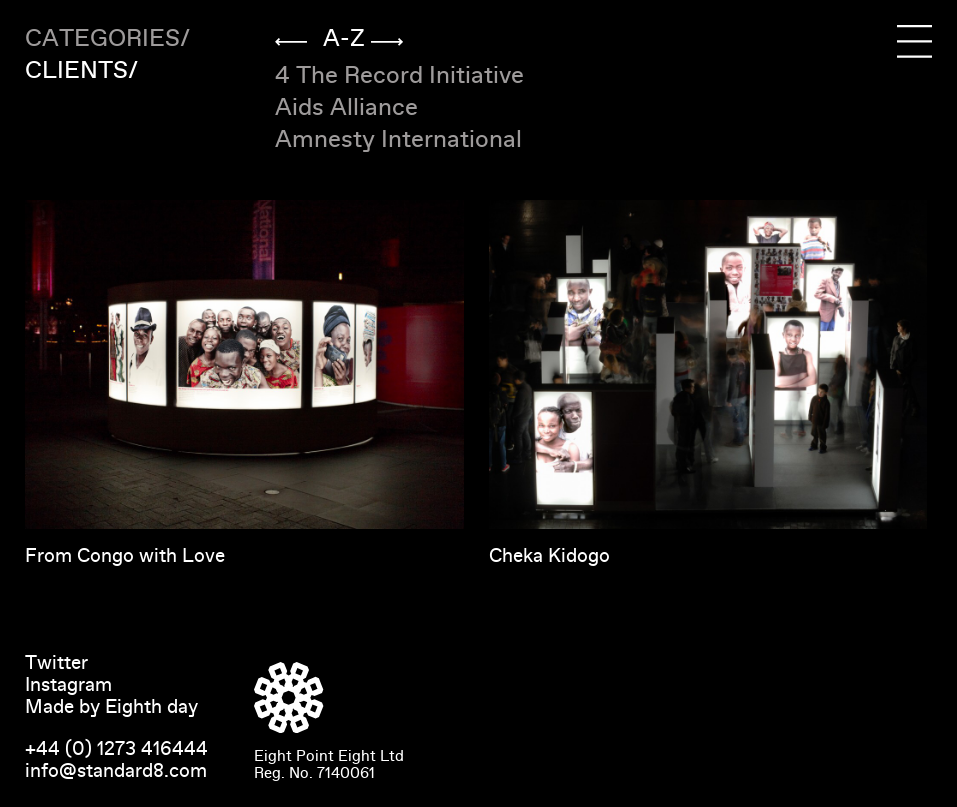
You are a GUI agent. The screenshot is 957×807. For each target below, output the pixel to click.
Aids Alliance (346, 107)
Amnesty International (398, 139)
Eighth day (151, 707)
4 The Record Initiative (399, 75)
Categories (102, 38)
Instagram (68, 685)
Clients (76, 70)
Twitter (56, 663)
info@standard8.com (116, 771)
